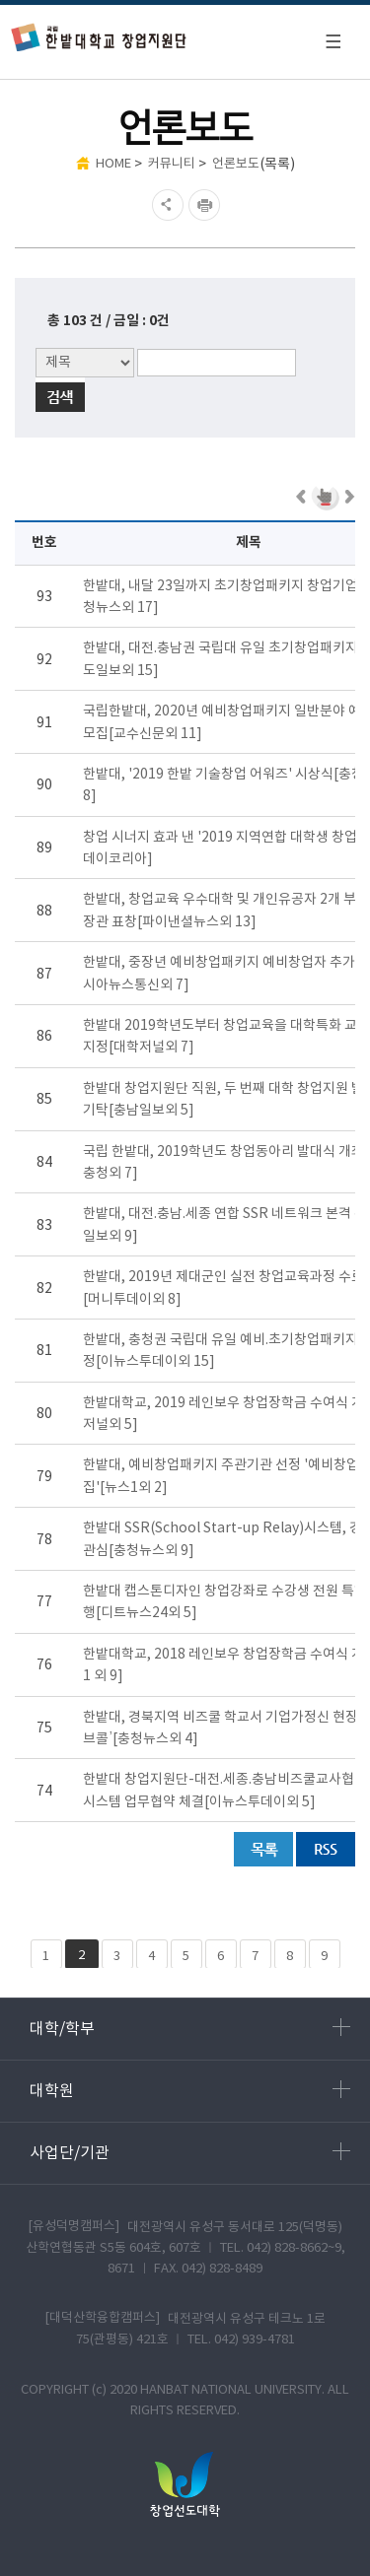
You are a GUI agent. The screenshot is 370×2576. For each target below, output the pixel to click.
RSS (325, 1849)
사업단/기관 (190, 2152)
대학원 (190, 2090)
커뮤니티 (171, 164)
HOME (113, 164)
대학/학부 (190, 2028)
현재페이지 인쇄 (206, 205)
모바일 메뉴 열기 (332, 41)
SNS (165, 205)
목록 (263, 1849)
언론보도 (235, 164)
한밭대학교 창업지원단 (99, 37)
